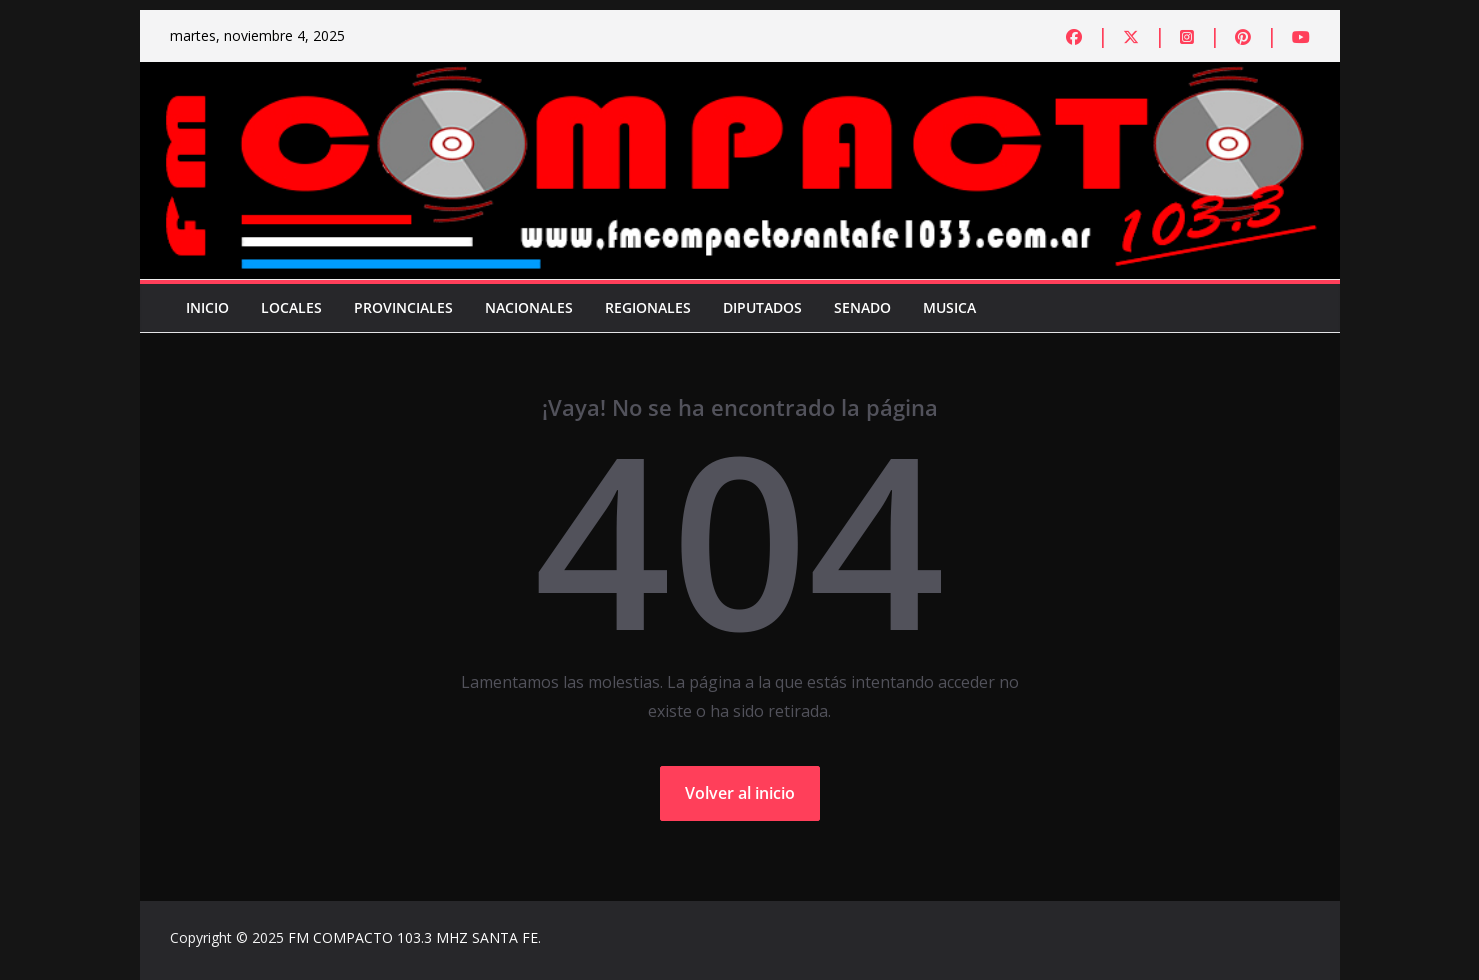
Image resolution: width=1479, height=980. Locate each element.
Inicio (207, 307)
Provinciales (403, 307)
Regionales (648, 307)
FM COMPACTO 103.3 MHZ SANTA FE (413, 937)
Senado (862, 307)
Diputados (762, 307)
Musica (949, 307)
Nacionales (529, 307)
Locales (291, 307)
